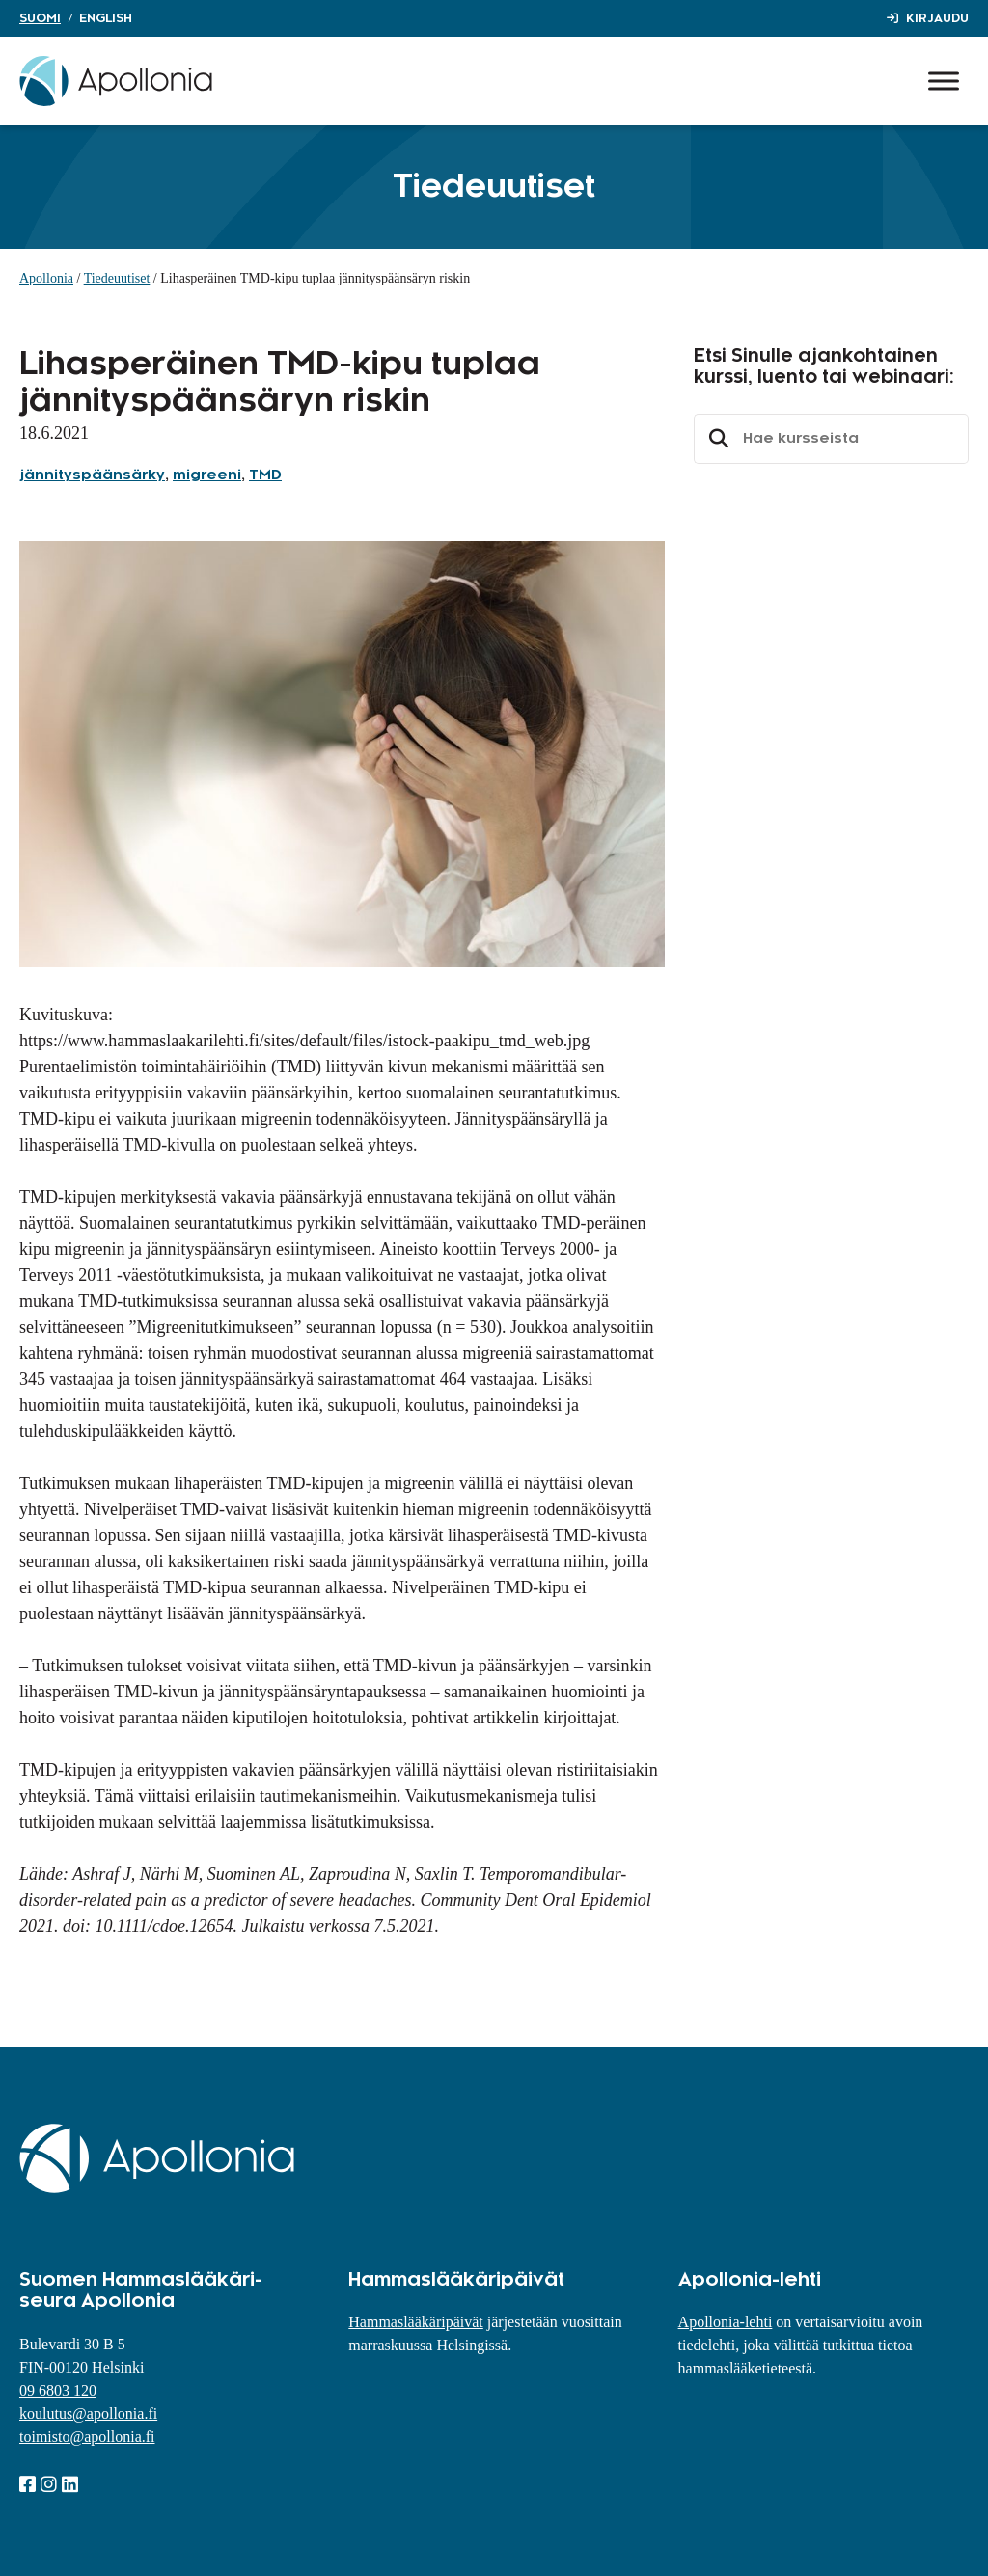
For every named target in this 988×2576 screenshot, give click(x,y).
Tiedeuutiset (117, 278)
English (105, 18)
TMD (265, 475)
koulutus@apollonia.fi (88, 2413)
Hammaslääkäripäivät (415, 2322)
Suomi (40, 18)
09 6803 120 (57, 2390)
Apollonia (46, 278)
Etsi (716, 439)
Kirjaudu (937, 18)
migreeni (207, 475)
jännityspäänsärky (92, 475)
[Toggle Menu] (943, 80)
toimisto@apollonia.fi (87, 2436)
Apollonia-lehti (725, 2322)
